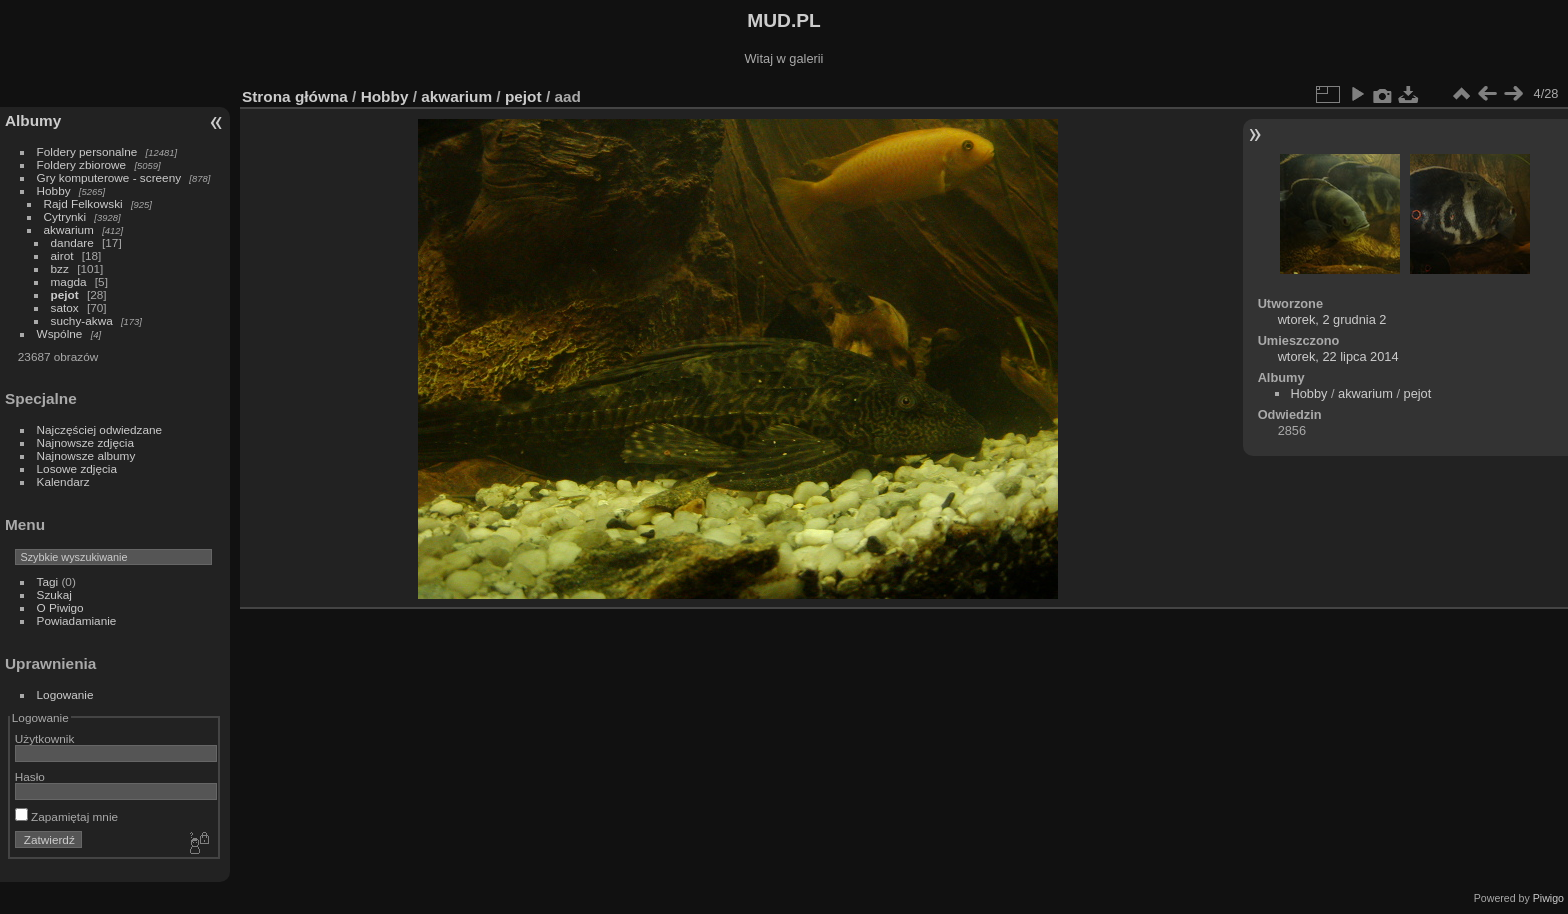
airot (62, 255)
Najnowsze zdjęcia (85, 442)
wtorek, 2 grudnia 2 (1332, 319)
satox (65, 307)
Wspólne (60, 333)
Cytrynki (65, 216)
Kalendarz (63, 481)
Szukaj (54, 594)
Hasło (30, 776)
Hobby (54, 190)
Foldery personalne (87, 151)
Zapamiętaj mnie (66, 816)
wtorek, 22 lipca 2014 (1338, 356)
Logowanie (65, 694)
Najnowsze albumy (86, 455)
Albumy (33, 120)
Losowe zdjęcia (77, 468)
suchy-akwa (82, 320)
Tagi (48, 581)
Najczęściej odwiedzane (100, 429)
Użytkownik (45, 738)
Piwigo (1548, 898)
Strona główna (295, 96)
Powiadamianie (77, 620)
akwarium (69, 229)
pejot (65, 294)
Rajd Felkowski (83, 203)
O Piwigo (60, 607)
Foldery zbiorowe (82, 164)
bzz (60, 268)
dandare (72, 242)
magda (69, 281)
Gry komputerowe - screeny (109, 177)
